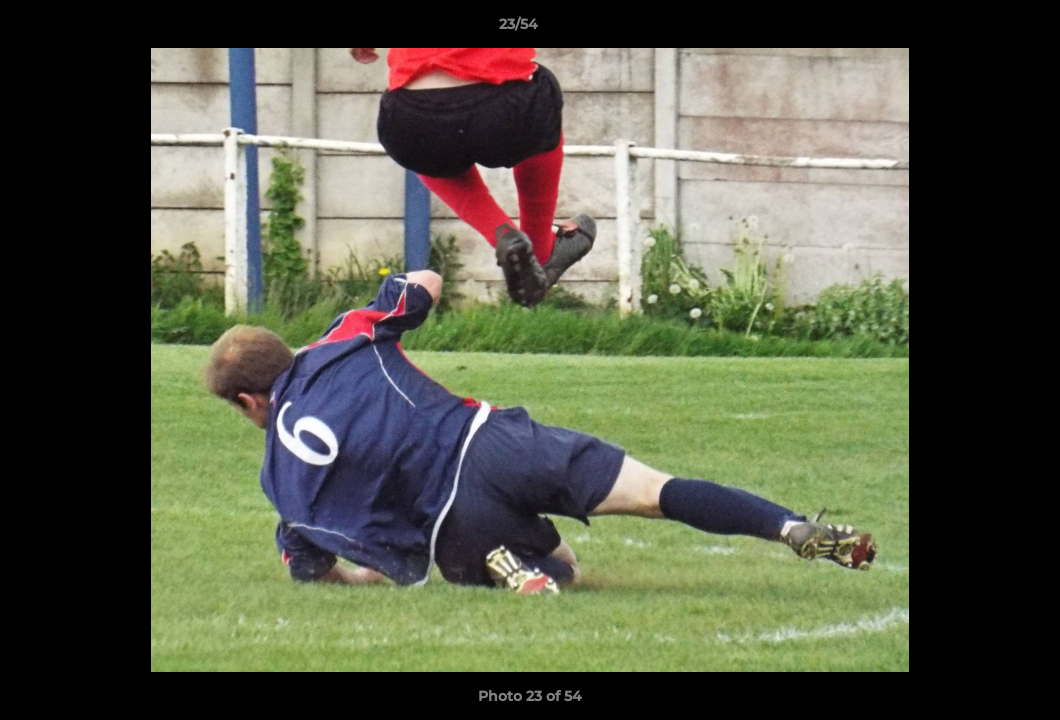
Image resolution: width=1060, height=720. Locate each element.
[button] (976, 29)
